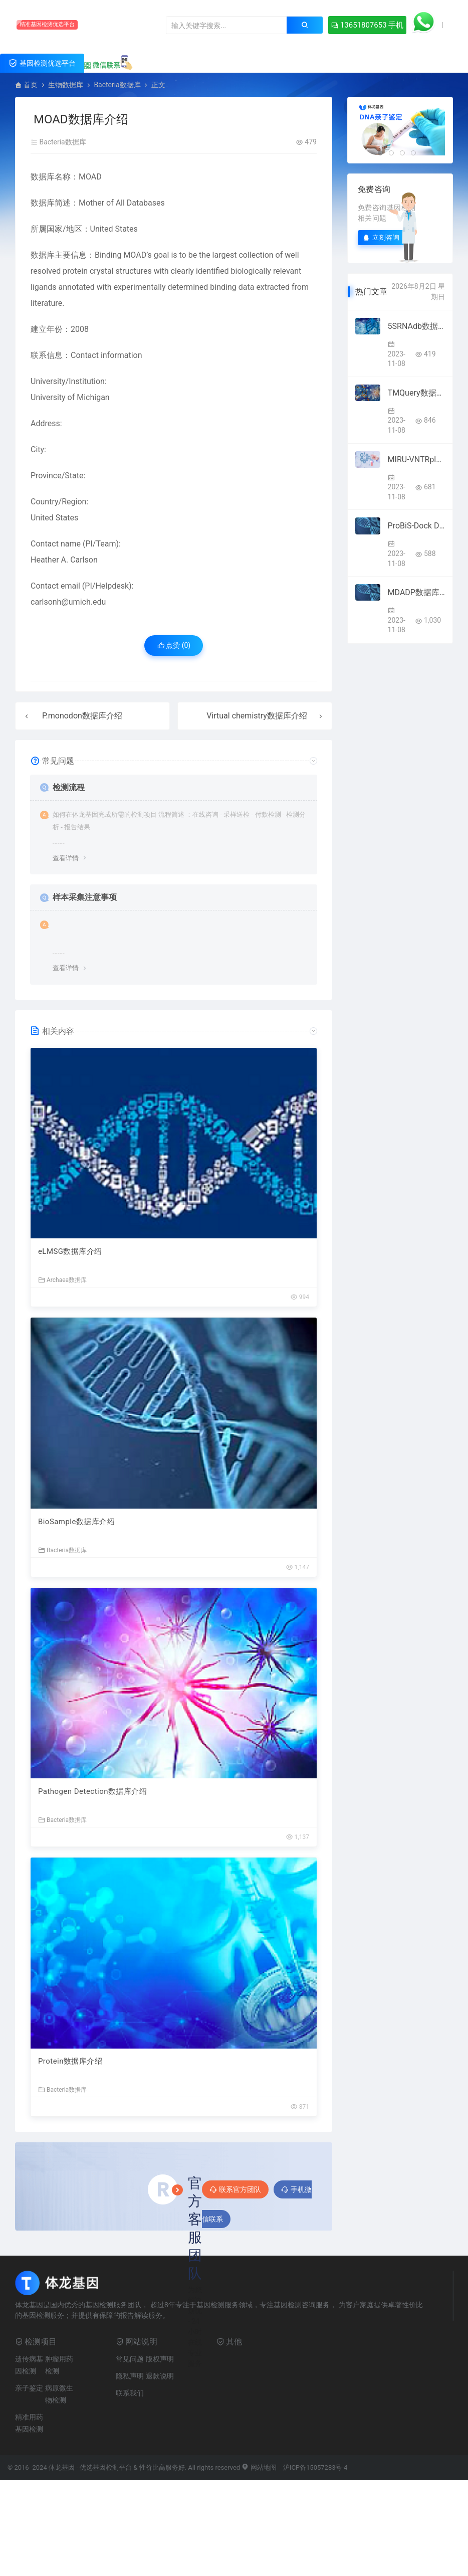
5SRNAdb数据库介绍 (416, 326)
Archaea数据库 (62, 1279)
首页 (31, 85)
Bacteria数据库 (117, 85)
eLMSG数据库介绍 (70, 1251)
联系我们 (130, 2393)
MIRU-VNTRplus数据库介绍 (416, 459)
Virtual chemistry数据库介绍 (256, 715)
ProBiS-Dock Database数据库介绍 (416, 525)
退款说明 (160, 2376)
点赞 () (174, 645)
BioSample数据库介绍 (76, 1521)
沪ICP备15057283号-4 (315, 2468)
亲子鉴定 (29, 2388)
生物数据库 (65, 85)
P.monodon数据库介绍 (82, 715)
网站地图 (259, 2468)
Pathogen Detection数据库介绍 (92, 1791)
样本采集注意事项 (85, 897)
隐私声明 (130, 2376)
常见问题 (130, 2359)
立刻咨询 (381, 237)
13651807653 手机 (366, 25)
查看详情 (66, 858)
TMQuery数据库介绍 (416, 393)
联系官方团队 (235, 2190)
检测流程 (69, 787)
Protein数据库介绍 (70, 2061)
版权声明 (160, 2359)
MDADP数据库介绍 (416, 592)
